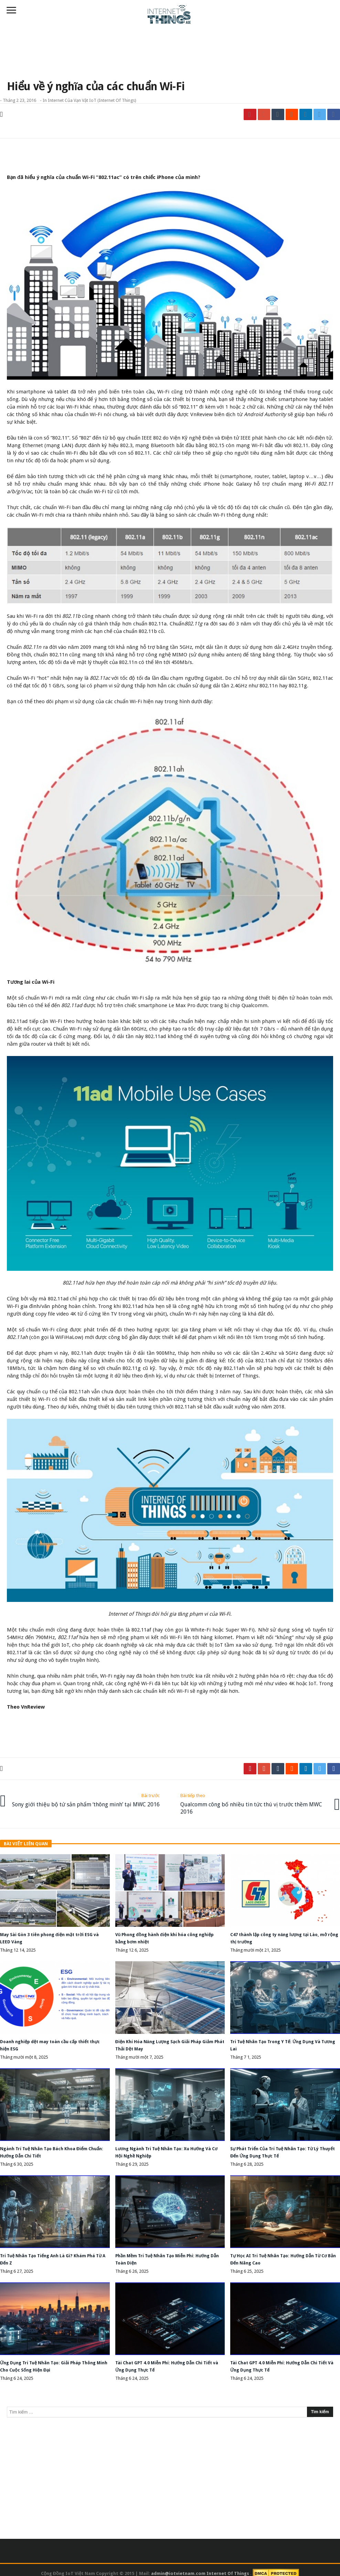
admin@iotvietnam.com (178, 2565)
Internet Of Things (228, 2565)
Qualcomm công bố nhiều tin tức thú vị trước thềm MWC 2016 (252, 1801)
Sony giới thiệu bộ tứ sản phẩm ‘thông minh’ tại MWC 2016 (88, 1801)
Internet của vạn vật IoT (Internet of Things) (92, 100)
